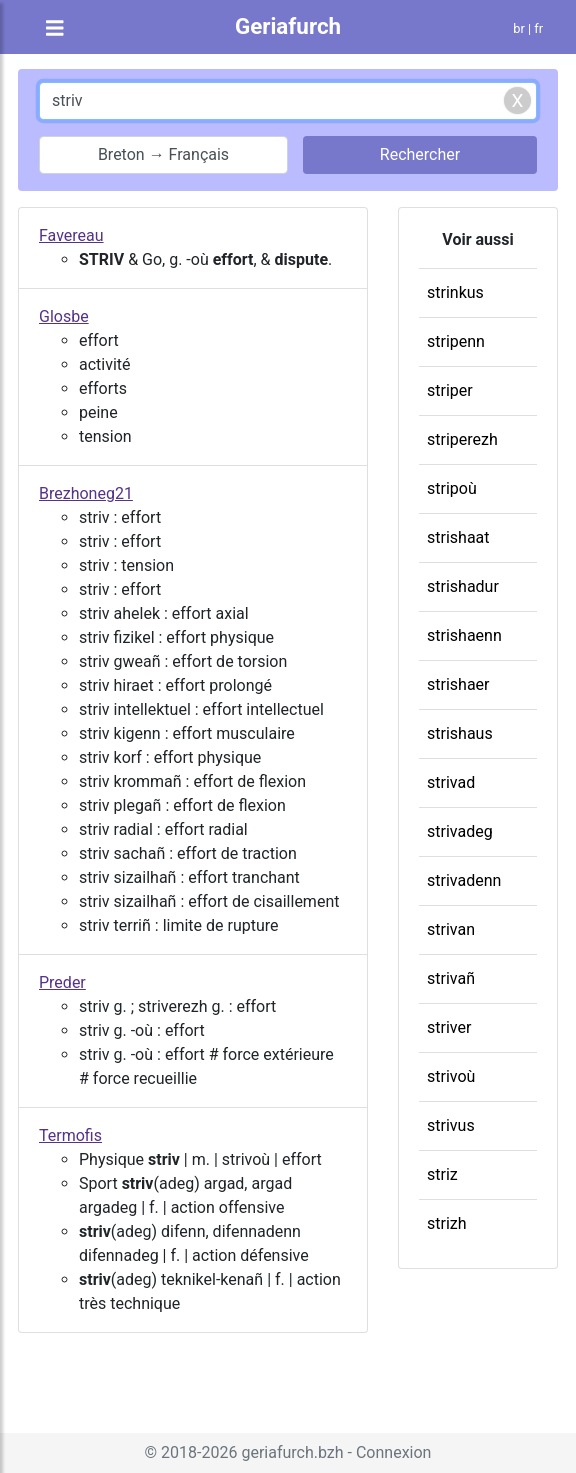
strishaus (460, 733)
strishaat (458, 537)
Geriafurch (288, 26)
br (519, 28)
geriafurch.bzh (292, 1452)
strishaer (458, 684)
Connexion (393, 1452)
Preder (62, 982)
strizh (447, 1223)
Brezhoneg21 (86, 493)
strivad (451, 782)
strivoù (451, 1076)
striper (450, 390)
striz (442, 1174)
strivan (451, 929)
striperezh (462, 439)
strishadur (463, 586)
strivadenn (464, 880)
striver (449, 1027)
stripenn (456, 341)
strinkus (455, 292)
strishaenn (464, 635)
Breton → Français (163, 154)
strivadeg (460, 831)
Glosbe (64, 316)
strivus (451, 1125)
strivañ (451, 978)
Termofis (70, 1135)
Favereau (71, 235)
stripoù (452, 488)
